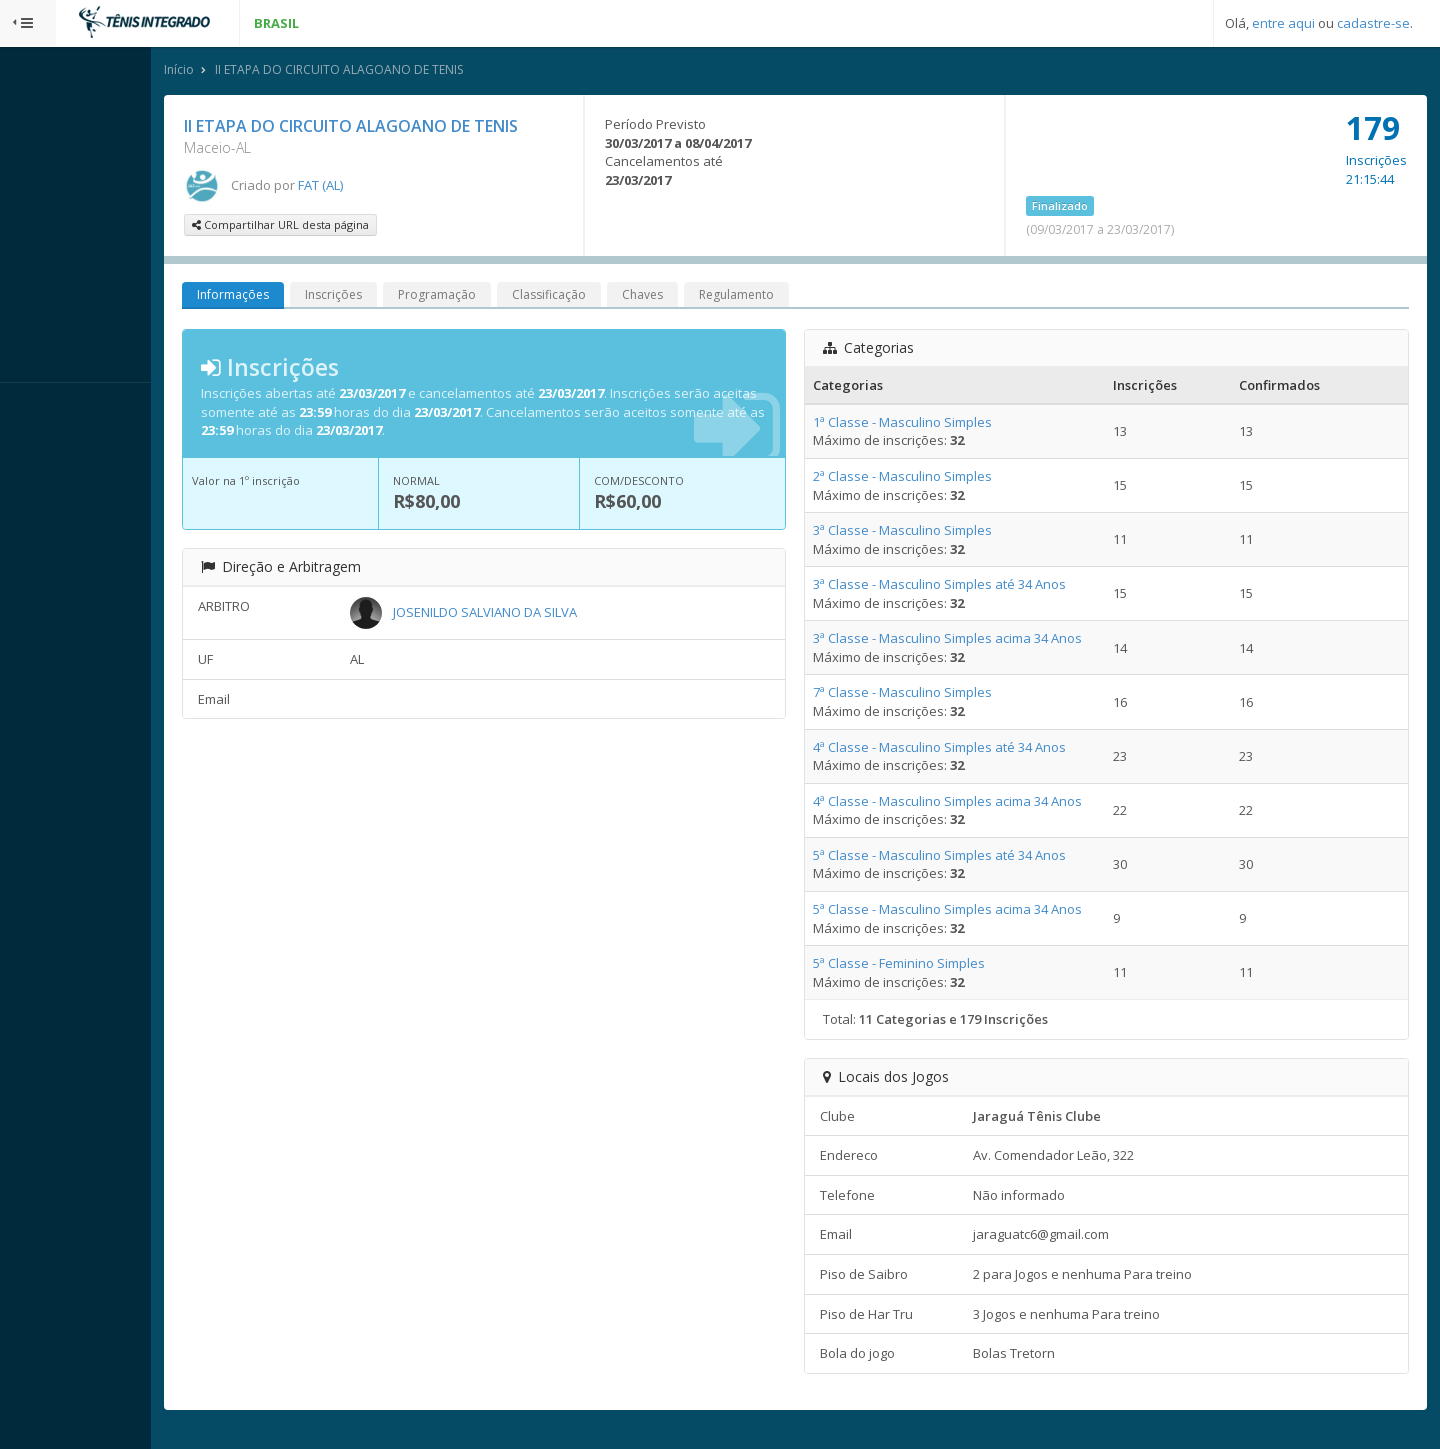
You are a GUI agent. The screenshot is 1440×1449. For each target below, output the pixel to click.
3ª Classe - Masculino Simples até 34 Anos (984, 588)
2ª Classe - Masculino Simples (947, 480)
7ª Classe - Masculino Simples (947, 696)
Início (273, 73)
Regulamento (830, 298)
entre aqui (1283, 23)
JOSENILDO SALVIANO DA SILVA (567, 615)
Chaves (736, 298)
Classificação (643, 298)
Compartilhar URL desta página (374, 228)
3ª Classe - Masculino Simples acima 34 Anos (992, 642)
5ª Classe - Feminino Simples (944, 967)
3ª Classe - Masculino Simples (947, 534)
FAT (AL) (414, 188)
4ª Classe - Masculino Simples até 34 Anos (984, 750)
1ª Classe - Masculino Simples (947, 426)
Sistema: (36, 409)
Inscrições (427, 298)
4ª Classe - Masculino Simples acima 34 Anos (992, 804)
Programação (531, 298)
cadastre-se (1373, 23)
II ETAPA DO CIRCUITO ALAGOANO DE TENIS (433, 73)
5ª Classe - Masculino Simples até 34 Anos (984, 859)
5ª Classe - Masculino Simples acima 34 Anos (992, 913)
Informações (327, 298)
